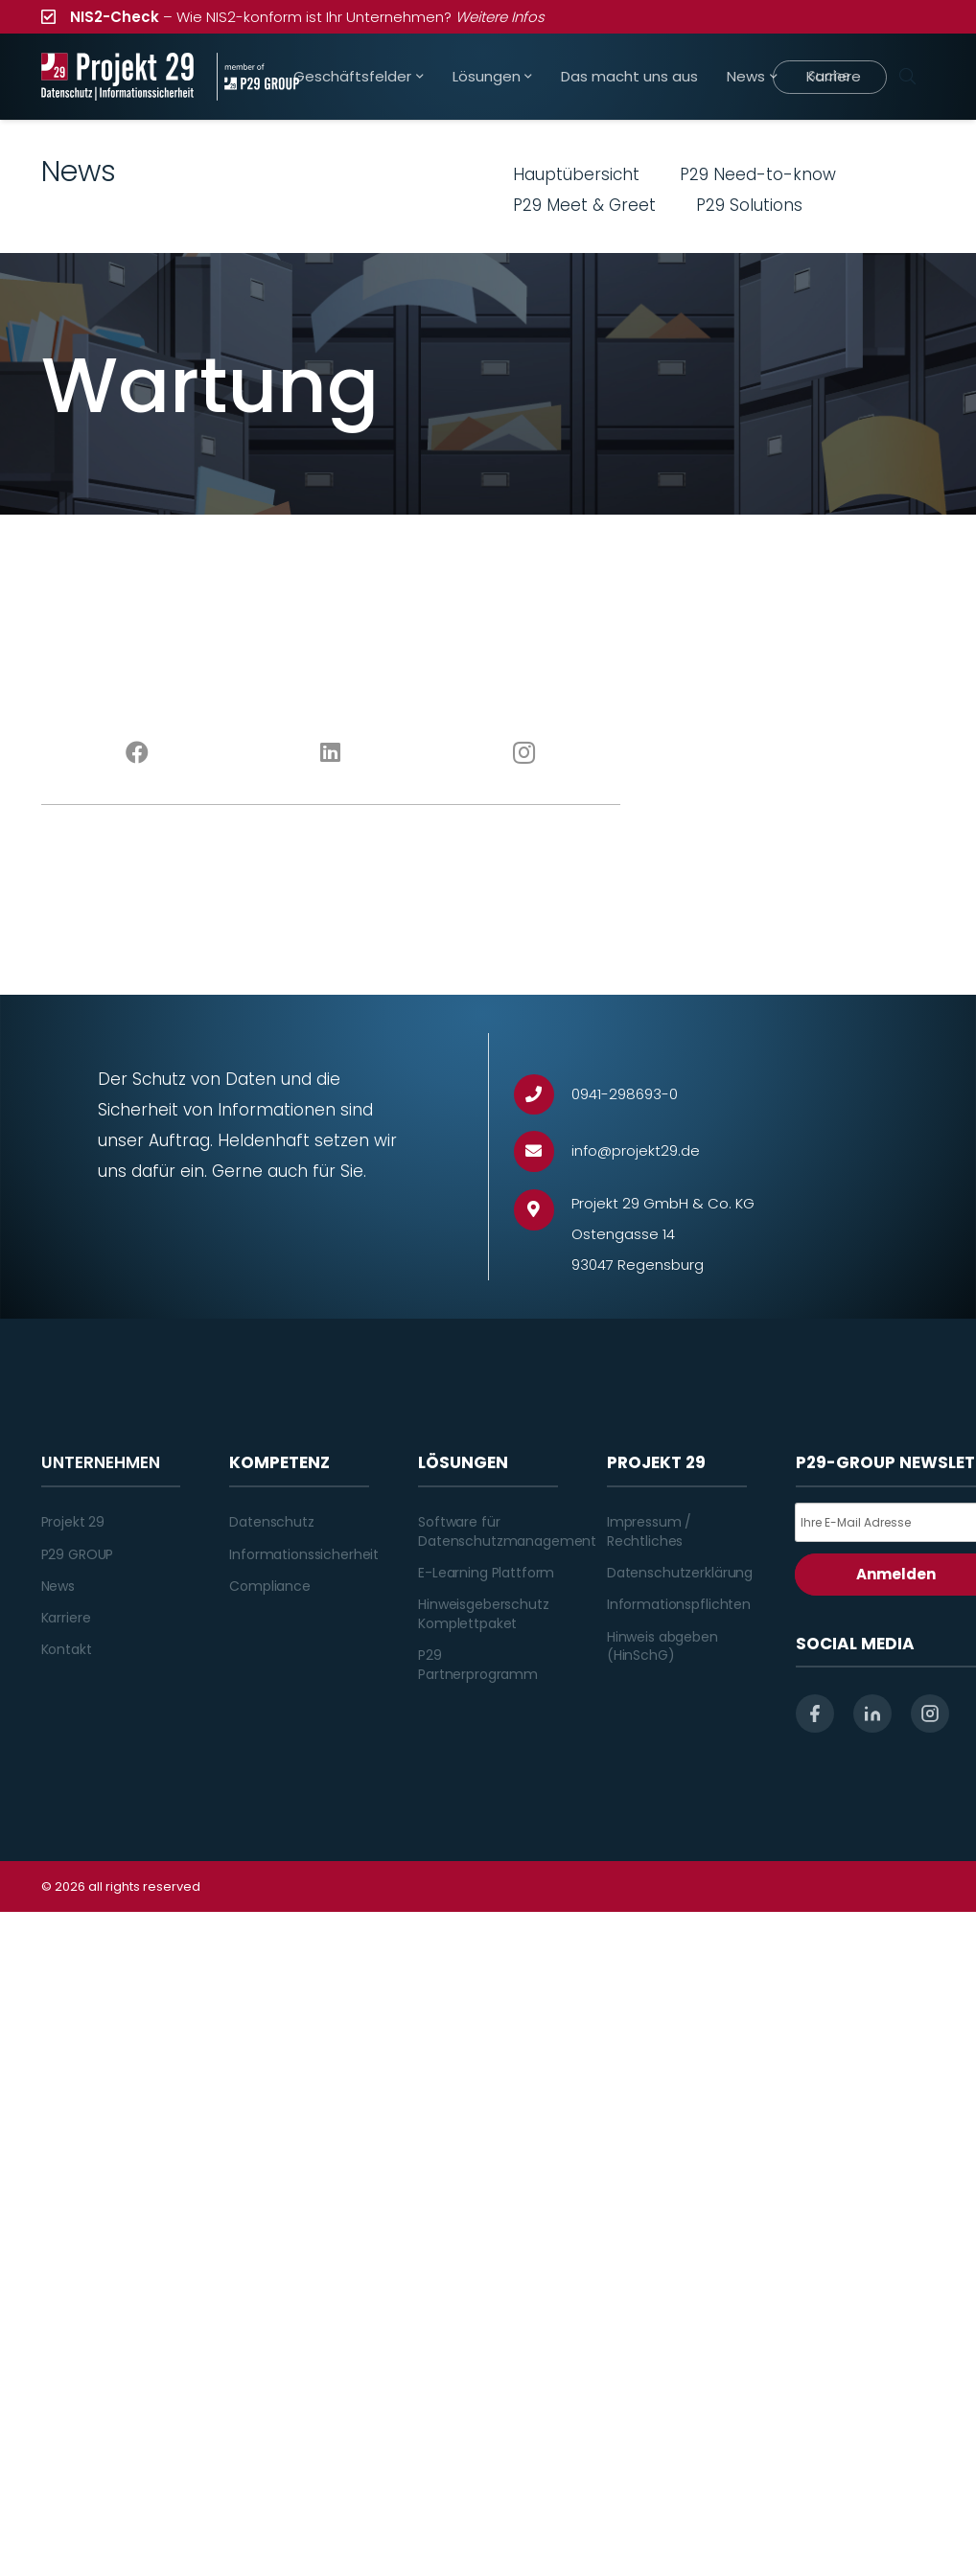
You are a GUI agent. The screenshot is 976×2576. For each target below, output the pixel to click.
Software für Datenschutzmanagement (507, 1531)
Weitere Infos (500, 17)
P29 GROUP (77, 1554)
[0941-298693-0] (543, 1095)
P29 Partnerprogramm (478, 1664)
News (58, 1586)
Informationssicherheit (304, 1554)
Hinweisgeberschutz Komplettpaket (483, 1614)
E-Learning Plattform (486, 1572)
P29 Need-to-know (758, 174)
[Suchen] (908, 76)
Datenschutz (271, 1521)
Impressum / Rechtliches (649, 1531)
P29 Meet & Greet (584, 205)
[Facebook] (138, 753)
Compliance (270, 1586)
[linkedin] (872, 1713)
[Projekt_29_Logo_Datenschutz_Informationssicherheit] (118, 77)
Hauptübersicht (576, 174)
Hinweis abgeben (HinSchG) (662, 1646)
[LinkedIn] (331, 753)
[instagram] (930, 1713)
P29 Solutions (749, 205)
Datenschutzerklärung (680, 1572)
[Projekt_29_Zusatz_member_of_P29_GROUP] (258, 77)
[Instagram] (524, 753)
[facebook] (815, 1713)
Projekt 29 (73, 1521)
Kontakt (66, 1649)
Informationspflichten (679, 1604)
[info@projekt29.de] (543, 1151)
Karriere (66, 1617)
